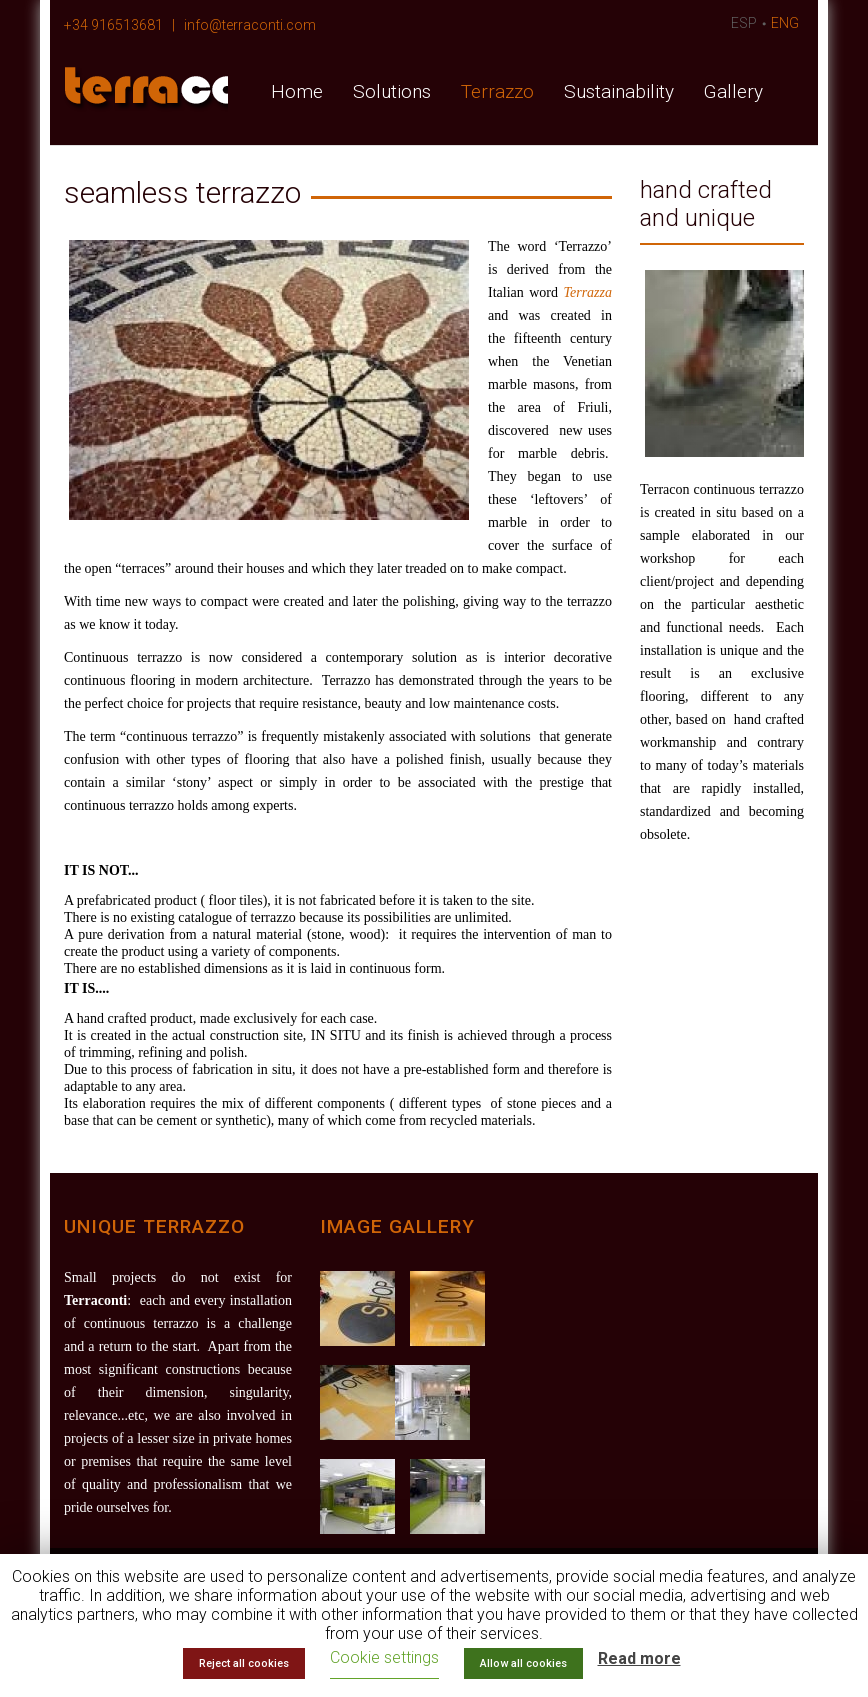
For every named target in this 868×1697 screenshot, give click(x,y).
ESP (744, 23)
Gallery (733, 91)
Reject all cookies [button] (244, 1663)
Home (297, 91)
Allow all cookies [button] (523, 1663)
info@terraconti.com (250, 25)
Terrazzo (497, 91)
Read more (639, 1658)
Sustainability (619, 91)
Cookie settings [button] (384, 1657)
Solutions (392, 91)
